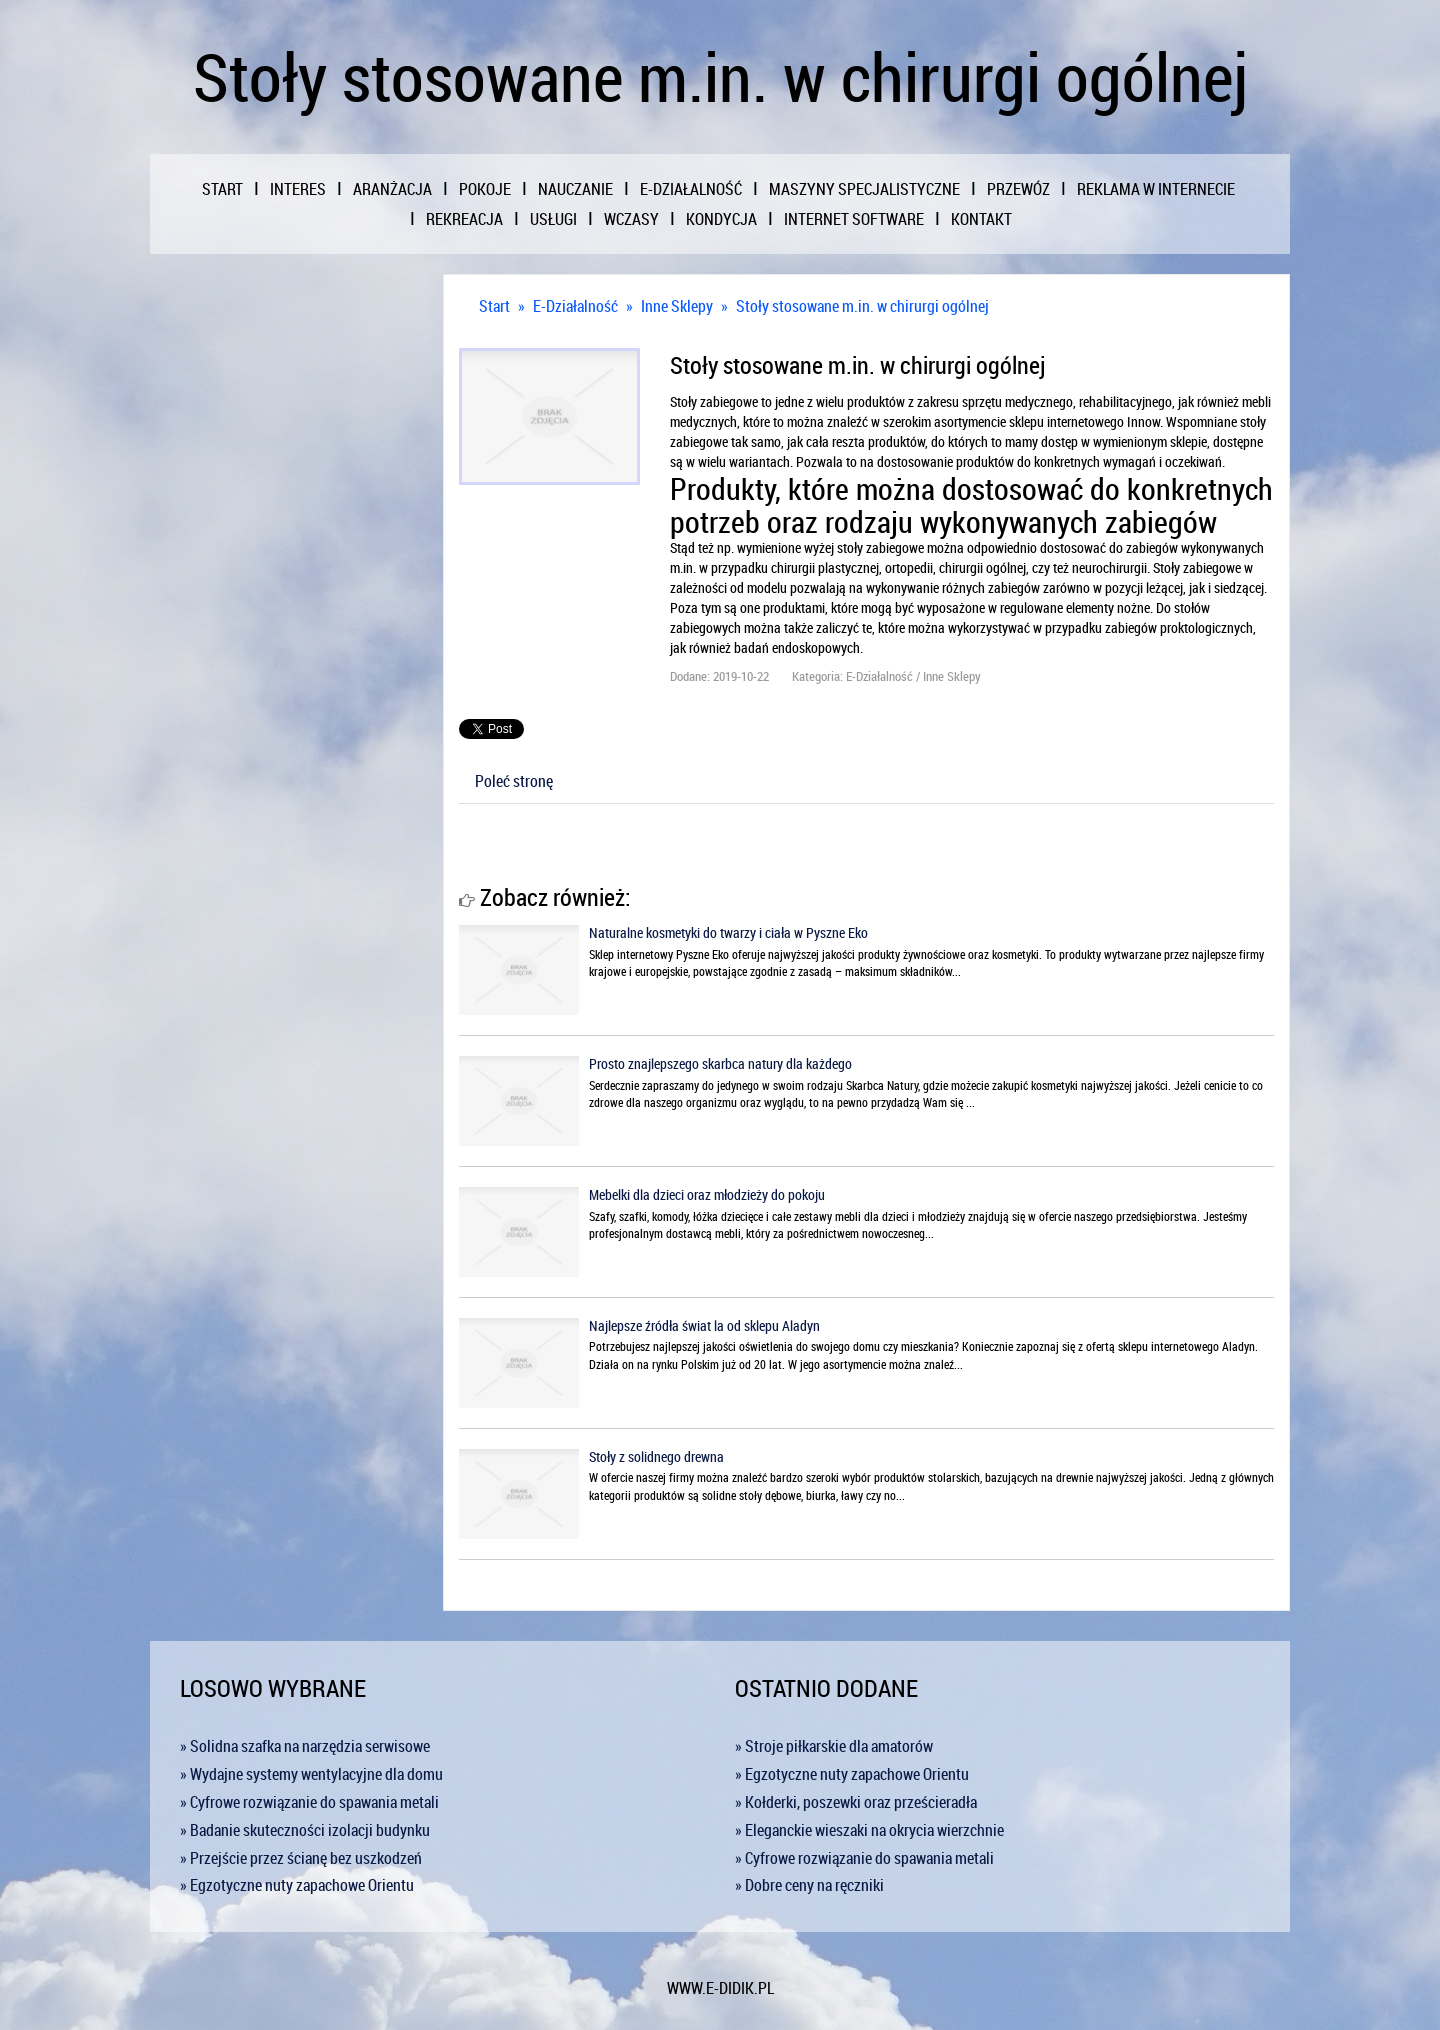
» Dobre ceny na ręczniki (809, 1885)
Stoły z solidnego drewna (656, 1456)
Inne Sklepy (677, 306)
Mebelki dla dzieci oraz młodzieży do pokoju (707, 1194)
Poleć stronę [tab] (514, 781)
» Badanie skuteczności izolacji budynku (305, 1830)
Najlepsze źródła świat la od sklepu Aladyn (704, 1325)
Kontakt (981, 219)
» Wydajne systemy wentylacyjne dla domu (311, 1774)
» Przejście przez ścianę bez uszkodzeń (301, 1858)
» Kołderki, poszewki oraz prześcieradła (856, 1802)
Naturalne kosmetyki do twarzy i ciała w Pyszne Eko (728, 932)
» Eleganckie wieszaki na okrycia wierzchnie (869, 1830)
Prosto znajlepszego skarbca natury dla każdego (720, 1063)
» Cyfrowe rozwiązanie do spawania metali (309, 1802)
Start (494, 306)
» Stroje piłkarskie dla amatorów (834, 1746)
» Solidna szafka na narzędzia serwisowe (305, 1746)
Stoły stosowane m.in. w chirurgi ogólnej (862, 306)
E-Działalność (575, 306)
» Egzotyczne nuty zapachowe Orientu (297, 1885)
